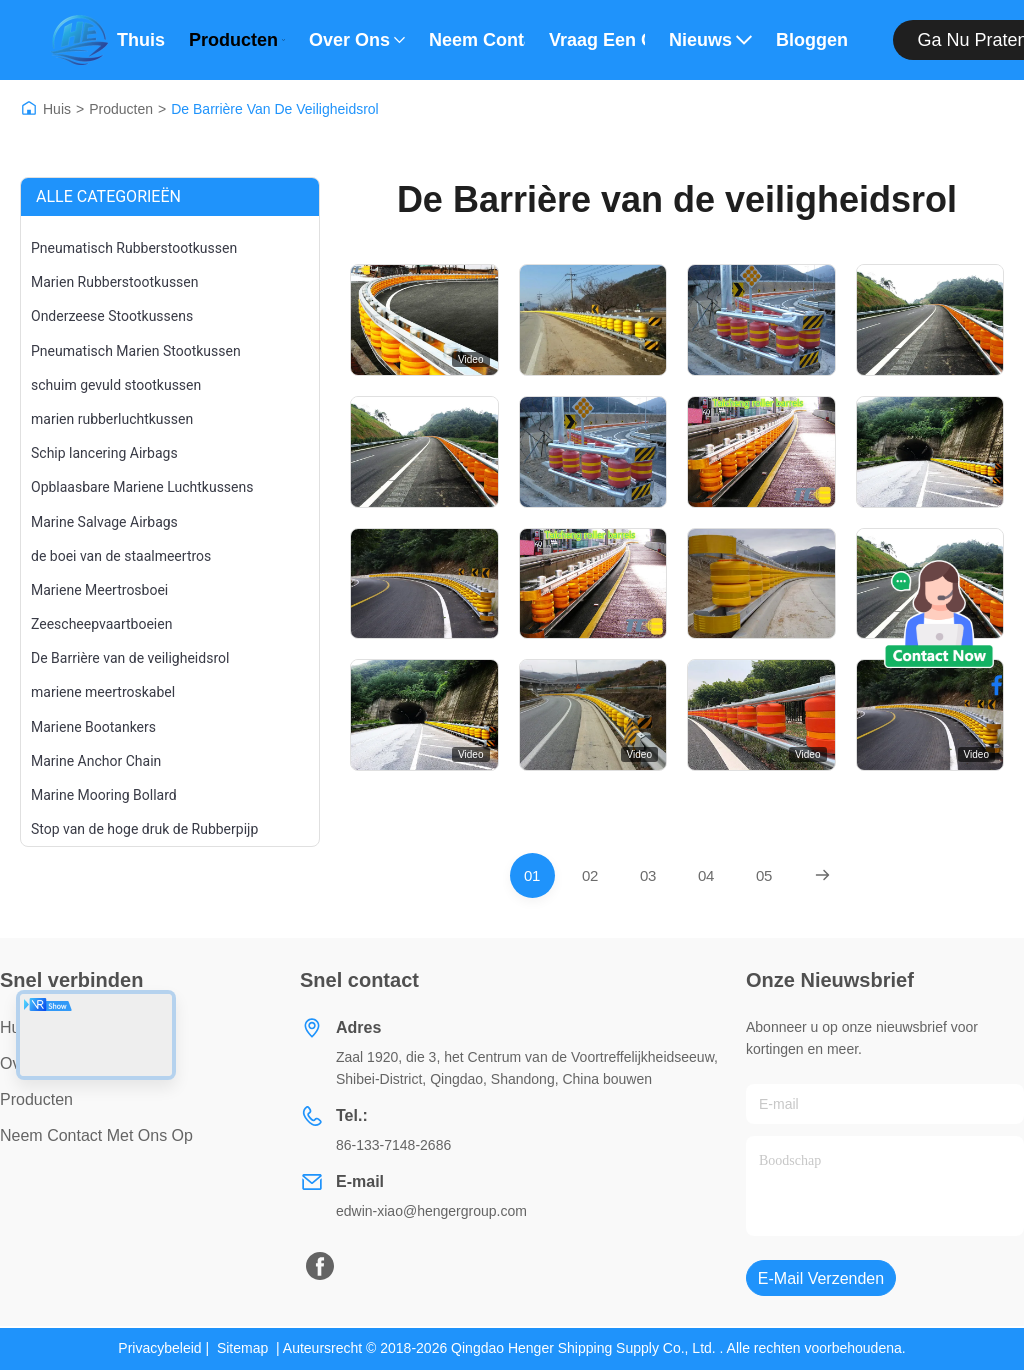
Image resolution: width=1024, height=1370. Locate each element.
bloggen (812, 40)
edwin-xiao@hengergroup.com (431, 1211)
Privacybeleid (159, 1348)
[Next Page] (822, 875)
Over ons (357, 40)
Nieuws (710, 40)
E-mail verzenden (821, 1278)
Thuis (141, 40)
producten (36, 1099)
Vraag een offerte (597, 40)
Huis (57, 109)
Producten (237, 40)
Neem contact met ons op (477, 40)
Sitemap (242, 1348)
